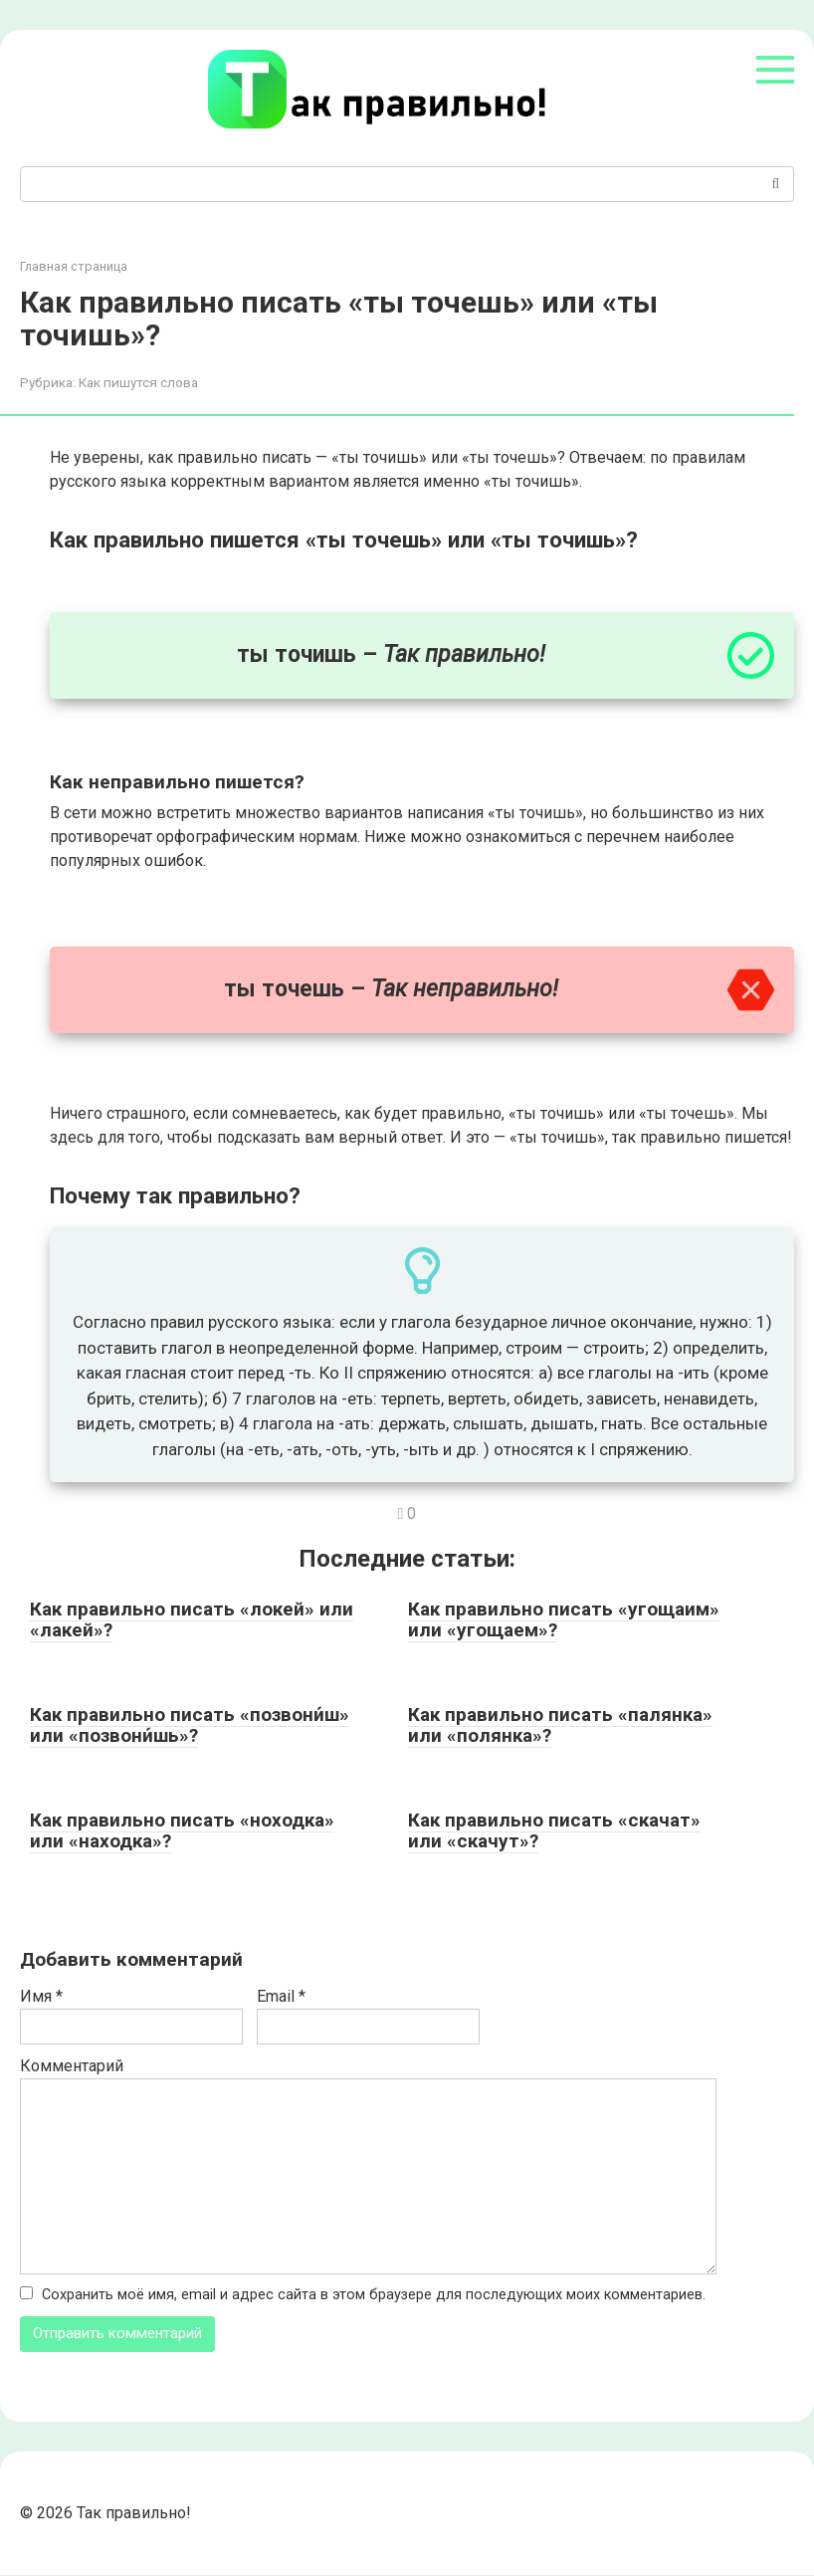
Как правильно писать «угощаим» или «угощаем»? (563, 1619)
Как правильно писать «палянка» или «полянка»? (560, 1725)
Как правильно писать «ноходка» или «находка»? (182, 1830)
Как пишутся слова (138, 382)
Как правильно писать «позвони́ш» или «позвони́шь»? (189, 1725)
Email (281, 1996)
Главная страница (73, 266)
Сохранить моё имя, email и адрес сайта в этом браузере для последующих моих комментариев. (374, 2294)
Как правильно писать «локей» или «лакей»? (191, 1619)
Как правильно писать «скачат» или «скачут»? (554, 1830)
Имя (41, 1996)
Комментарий (71, 2065)
